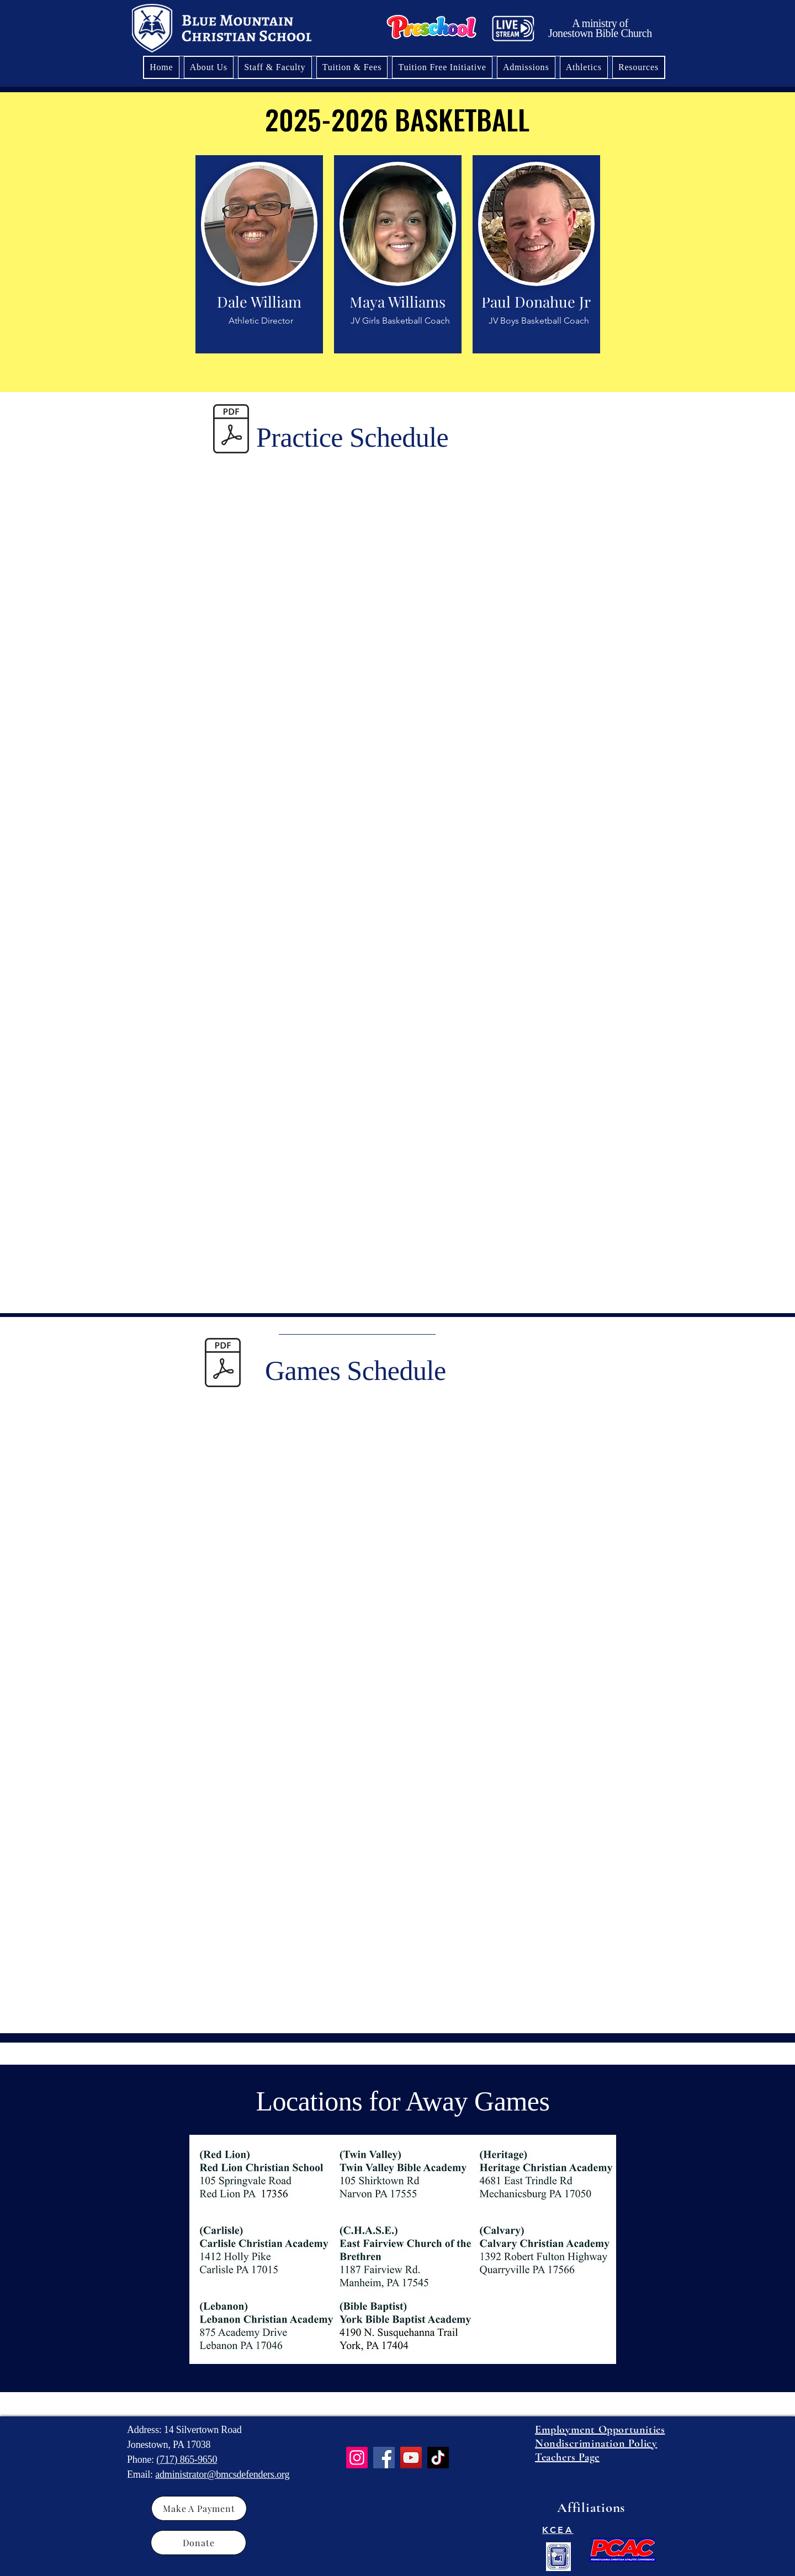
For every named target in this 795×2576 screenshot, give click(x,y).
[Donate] (198, 2542)
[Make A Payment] (199, 2508)
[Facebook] (384, 2457)
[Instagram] (357, 2457)
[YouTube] (411, 2457)
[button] (584, 67)
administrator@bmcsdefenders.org (222, 2474)
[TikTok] (438, 2457)
